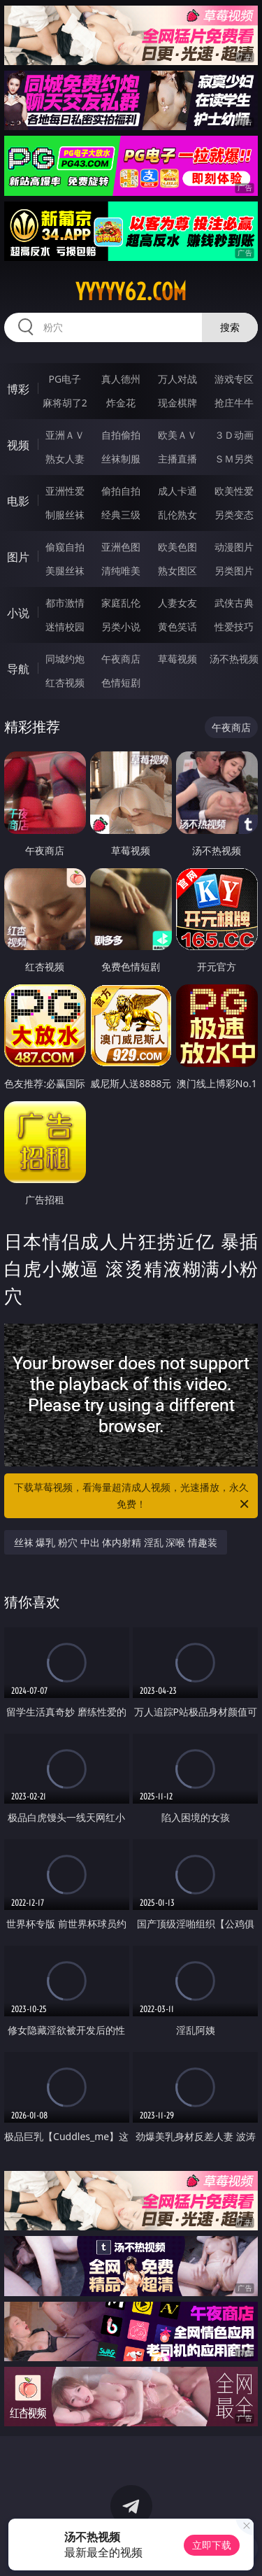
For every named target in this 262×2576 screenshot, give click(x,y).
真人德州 (120, 378)
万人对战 (177, 378)
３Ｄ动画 (234, 434)
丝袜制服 (120, 458)
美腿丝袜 (65, 570)
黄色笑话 (177, 626)
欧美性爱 (234, 490)
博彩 (18, 389)
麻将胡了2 (65, 402)
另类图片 (234, 570)
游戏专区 (234, 378)
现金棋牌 (177, 402)
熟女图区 (177, 570)
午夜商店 (120, 658)
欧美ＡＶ (177, 434)
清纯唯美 (120, 570)
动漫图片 (234, 546)
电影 (18, 501)
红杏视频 (65, 682)
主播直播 (177, 458)
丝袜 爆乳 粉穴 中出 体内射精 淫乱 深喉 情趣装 (115, 1542)
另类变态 (234, 514)
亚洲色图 (120, 546)
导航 (18, 669)
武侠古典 (234, 602)
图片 (18, 557)
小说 (18, 613)
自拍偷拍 (120, 434)
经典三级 (120, 514)
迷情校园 (65, 626)
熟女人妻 (65, 458)
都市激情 (65, 602)
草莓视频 (177, 658)
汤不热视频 (234, 658)
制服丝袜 (65, 514)
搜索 (230, 327)
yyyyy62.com (131, 292)
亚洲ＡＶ (65, 434)
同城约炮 (65, 658)
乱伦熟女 (177, 514)
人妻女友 (177, 602)
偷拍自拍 (120, 490)
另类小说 (120, 626)
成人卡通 (177, 490)
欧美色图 (177, 546)
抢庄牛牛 (234, 402)
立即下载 (211, 2545)
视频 (18, 445)
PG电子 (64, 378)
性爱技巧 (234, 626)
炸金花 (121, 402)
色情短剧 (120, 682)
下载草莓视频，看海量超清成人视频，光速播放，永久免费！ (133, 1496)
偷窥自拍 (65, 546)
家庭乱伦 (120, 602)
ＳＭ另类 (234, 458)
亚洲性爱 (65, 490)
